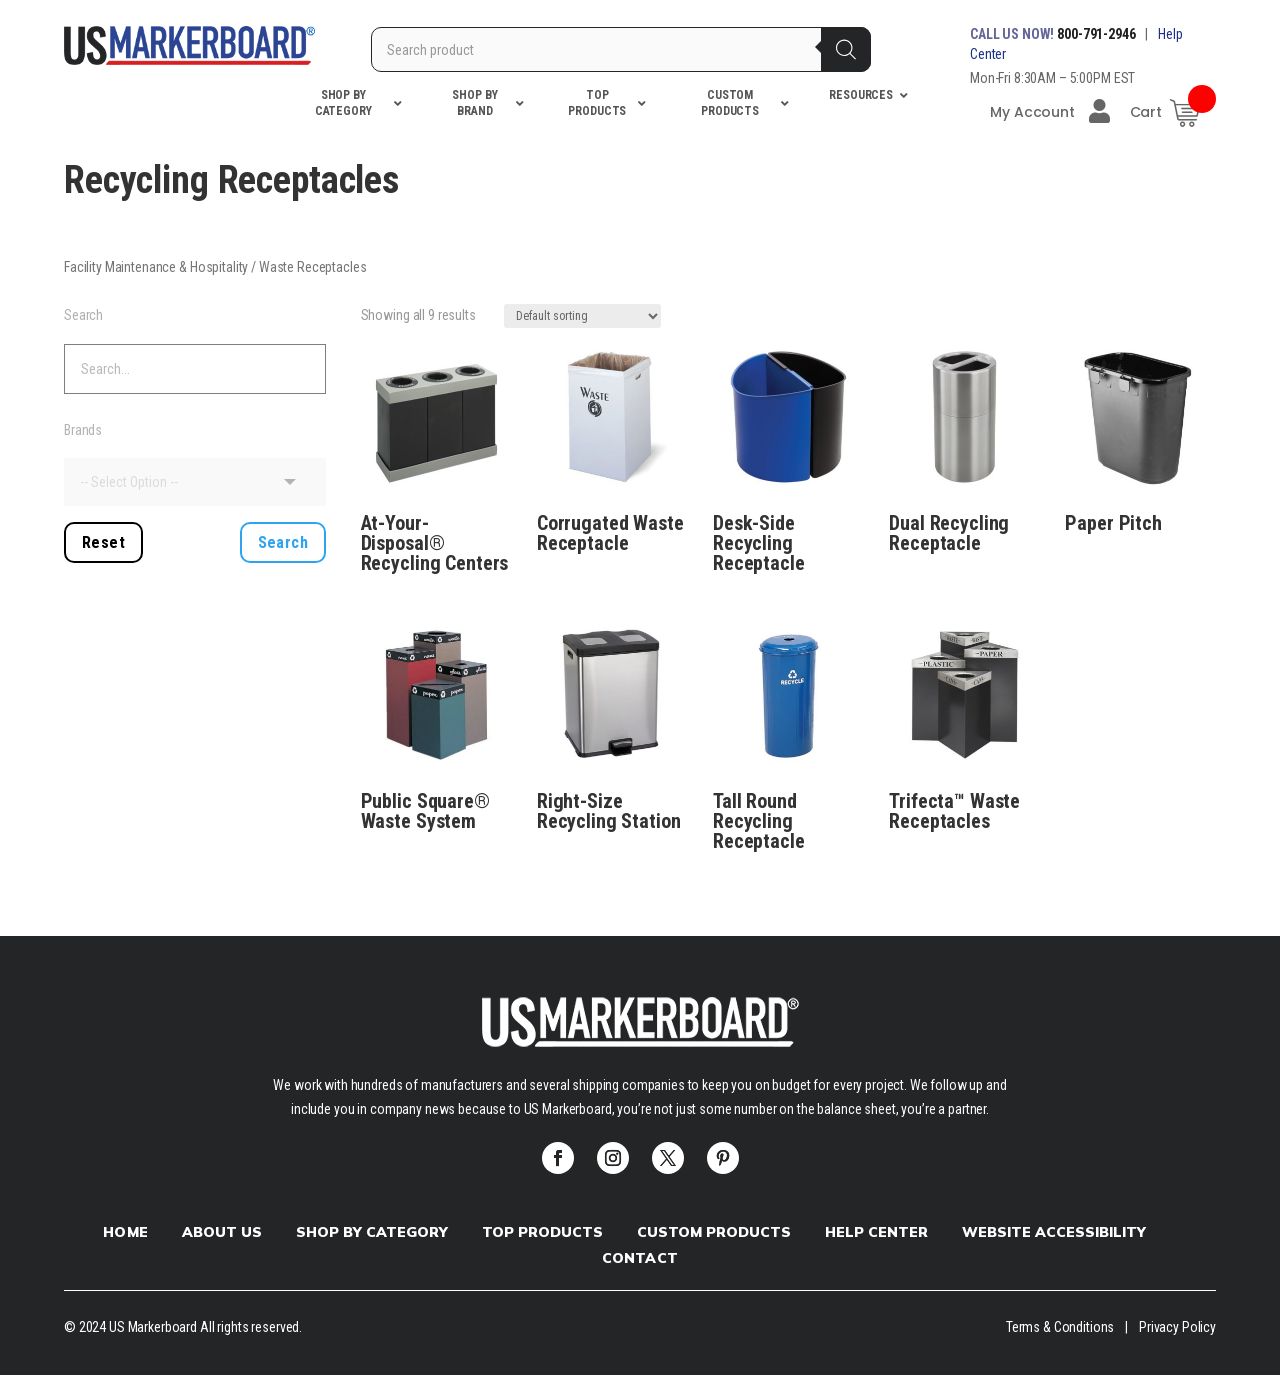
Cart (1146, 112)
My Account (1049, 111)
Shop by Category (372, 1232)
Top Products (542, 1232)
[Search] (846, 49)
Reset (103, 542)
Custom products (714, 1232)
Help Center (876, 1232)
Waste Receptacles (313, 267)
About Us (222, 1232)
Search (83, 315)
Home (125, 1232)
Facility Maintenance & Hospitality (156, 267)
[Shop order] (582, 316)
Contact (639, 1258)
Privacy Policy (1177, 1327)
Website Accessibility (1054, 1232)
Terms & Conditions (1060, 1327)
